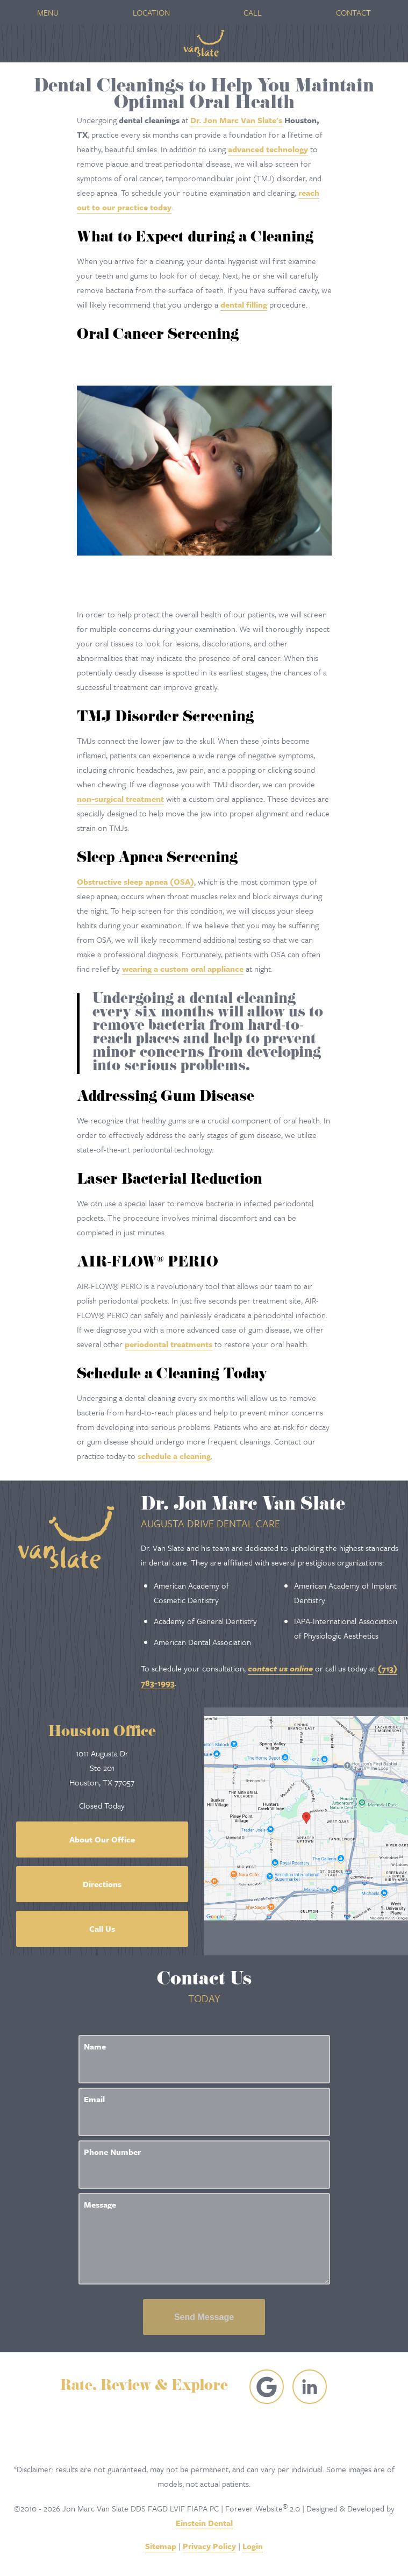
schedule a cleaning (174, 1456)
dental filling (243, 304)
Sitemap (160, 2546)
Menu (48, 12)
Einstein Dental (204, 2523)
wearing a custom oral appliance (183, 968)
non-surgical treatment (120, 799)
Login (252, 2546)
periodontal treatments (168, 1344)
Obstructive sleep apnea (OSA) (135, 881)
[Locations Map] (306, 1817)
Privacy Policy (209, 2546)
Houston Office (102, 1733)
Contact (353, 12)
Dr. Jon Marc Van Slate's (236, 120)
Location (151, 12)
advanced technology (268, 149)
